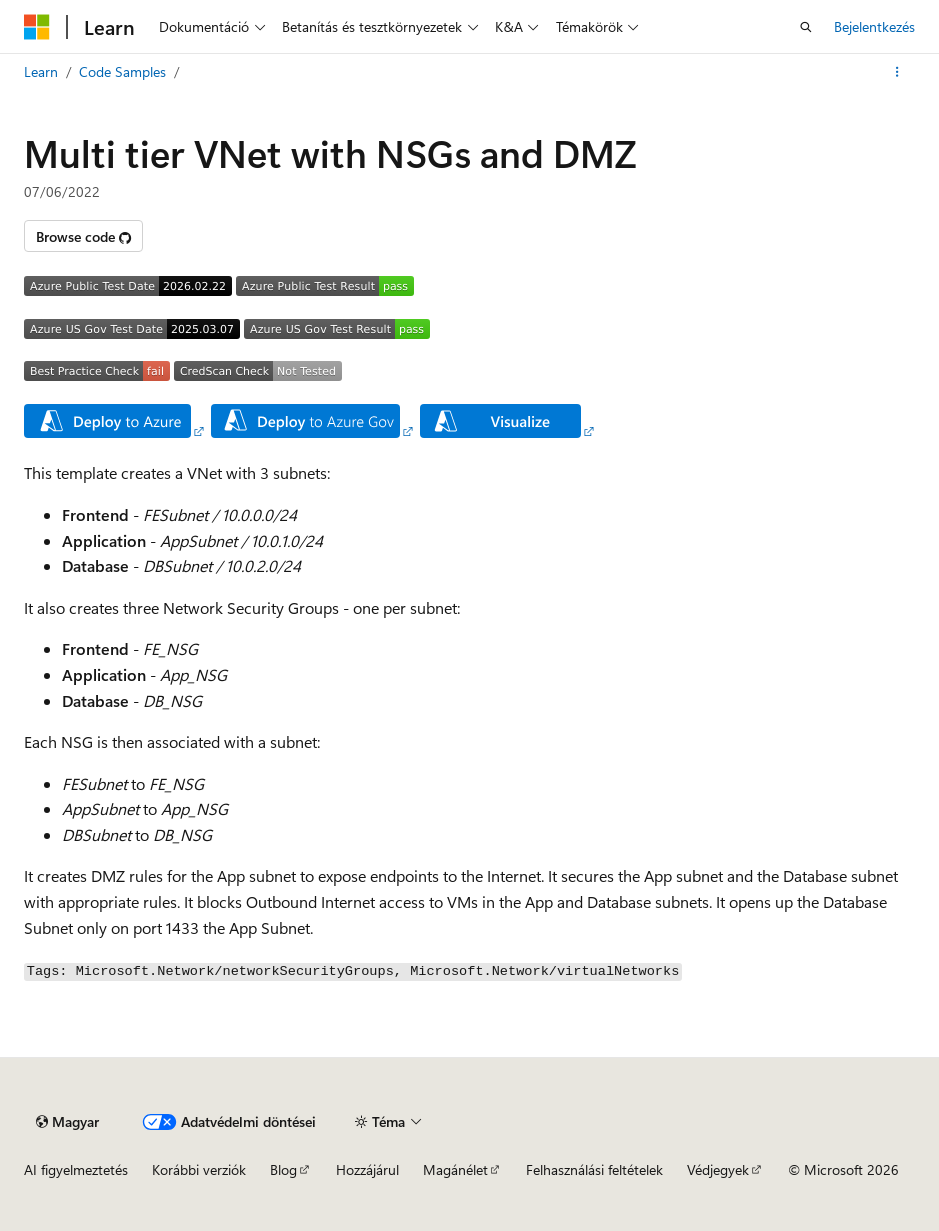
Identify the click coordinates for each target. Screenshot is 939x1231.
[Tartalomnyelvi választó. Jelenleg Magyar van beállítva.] (67, 1122)
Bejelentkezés (874, 26)
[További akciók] (897, 72)
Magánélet (455, 1169)
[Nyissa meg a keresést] (806, 27)
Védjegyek (718, 1169)
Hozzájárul (367, 1169)
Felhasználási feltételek (594, 1169)
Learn (41, 71)
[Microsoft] (37, 27)
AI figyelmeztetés (76, 1169)
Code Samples (122, 71)
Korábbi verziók (199, 1169)
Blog (283, 1169)
